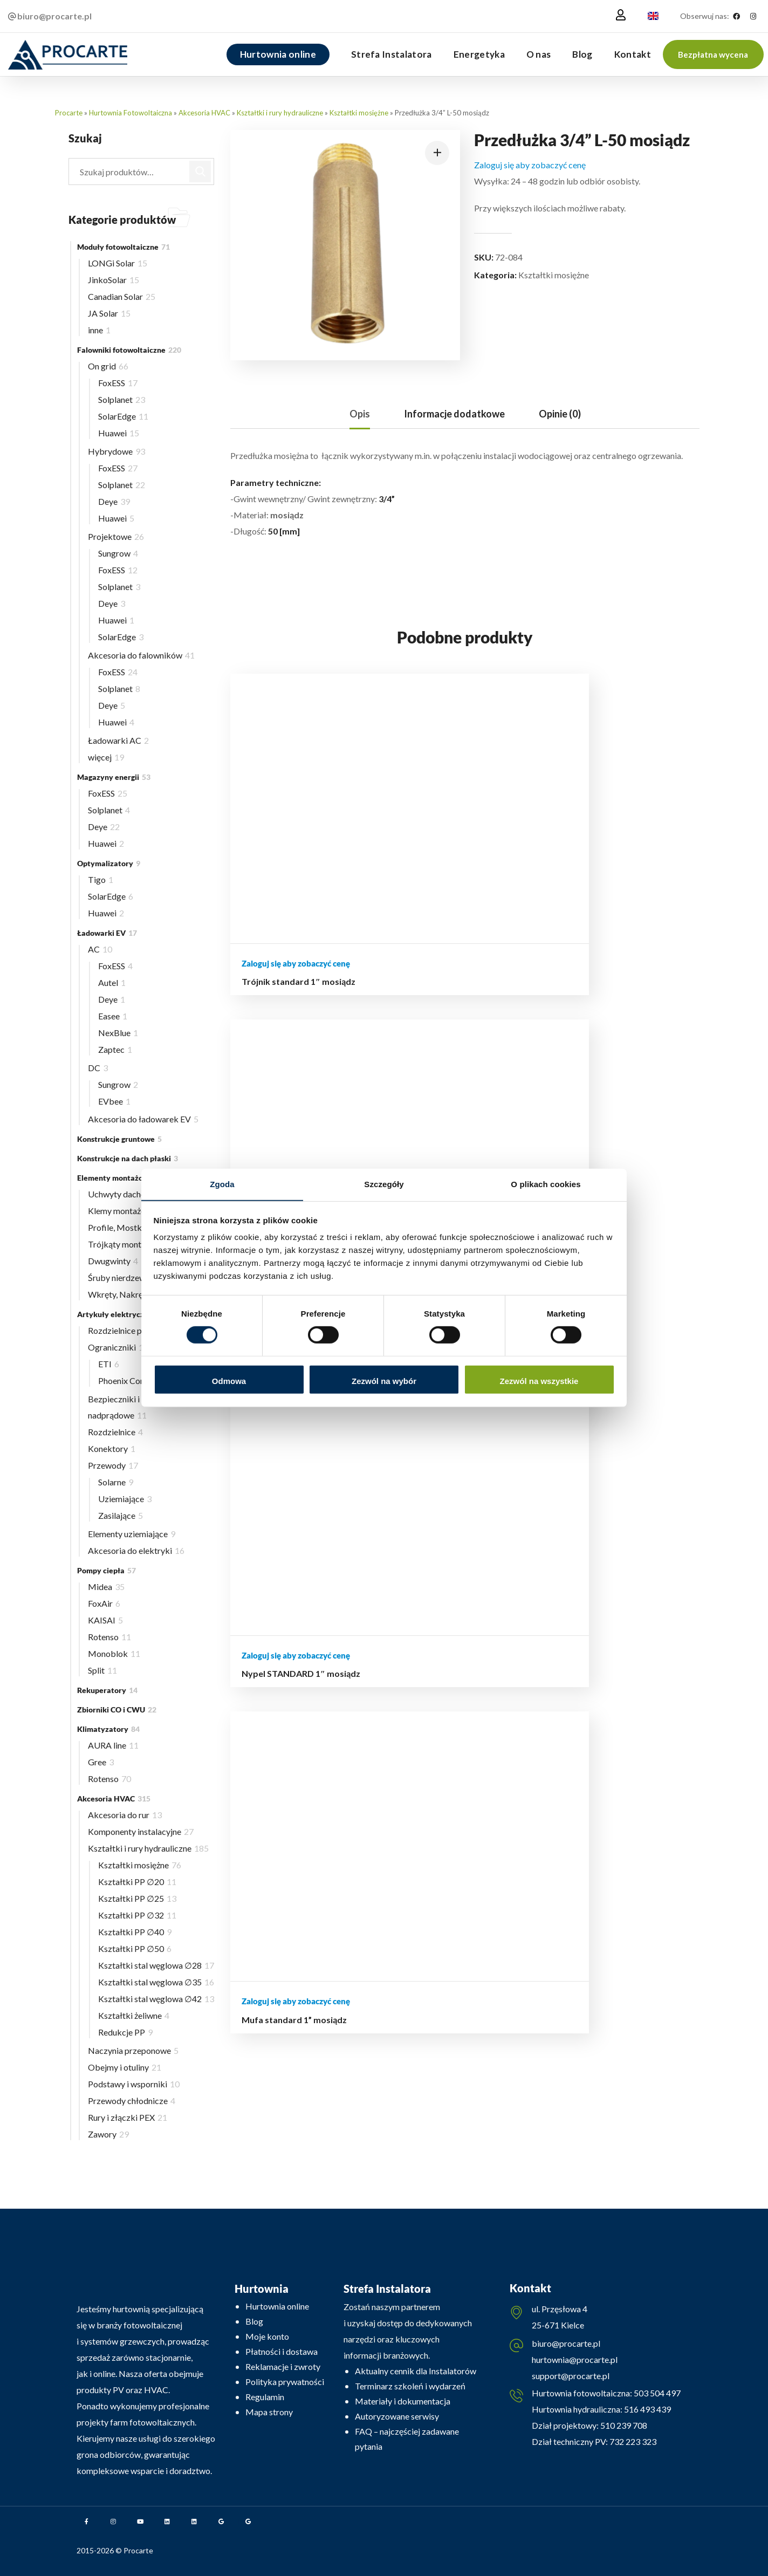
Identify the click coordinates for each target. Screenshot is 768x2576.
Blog (254, 2321)
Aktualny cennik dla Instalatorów (415, 2371)
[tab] (359, 414)
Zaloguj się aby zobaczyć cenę (530, 165)
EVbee (114, 1101)
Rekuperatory (107, 1690)
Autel (112, 982)
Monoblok (114, 1653)
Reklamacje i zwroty (282, 2366)
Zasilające (120, 1515)
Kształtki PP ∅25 (137, 1898)
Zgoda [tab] (222, 1183)
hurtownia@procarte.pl (575, 2361)
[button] (713, 54)
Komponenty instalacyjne (141, 1831)
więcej (106, 757)
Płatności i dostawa (281, 2351)
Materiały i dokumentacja (402, 2401)
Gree (101, 1762)
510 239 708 (623, 2428)
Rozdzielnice (115, 1432)
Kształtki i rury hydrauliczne (280, 112)
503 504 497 (656, 2396)
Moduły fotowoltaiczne (123, 246)
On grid (108, 366)
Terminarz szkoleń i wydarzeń (410, 2386)
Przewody (113, 1465)
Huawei (118, 433)
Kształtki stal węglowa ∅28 (156, 1965)
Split (102, 1670)
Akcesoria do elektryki (136, 1550)
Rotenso (109, 1637)
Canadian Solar (121, 296)
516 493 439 (646, 2412)
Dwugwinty (113, 1261)
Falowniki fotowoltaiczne (129, 349)
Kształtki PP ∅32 (137, 1915)
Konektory (111, 1448)
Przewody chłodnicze (131, 2100)
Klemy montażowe (128, 1210)
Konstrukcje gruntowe (119, 1138)
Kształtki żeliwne (133, 2015)
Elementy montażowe (120, 1177)
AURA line (113, 1745)
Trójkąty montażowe (130, 1244)
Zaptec (115, 1049)
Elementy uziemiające (131, 1534)
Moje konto (267, 2336)
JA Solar (109, 313)
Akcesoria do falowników (141, 655)
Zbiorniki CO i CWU (116, 1709)
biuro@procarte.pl (566, 2345)
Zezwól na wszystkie (539, 1381)
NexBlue (118, 1032)
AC (100, 949)
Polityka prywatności (284, 2381)
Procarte (69, 112)
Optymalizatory (108, 863)
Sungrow (118, 553)
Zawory (108, 2134)
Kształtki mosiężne (359, 112)
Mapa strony (269, 2412)
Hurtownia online (277, 2306)
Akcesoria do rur (125, 1815)
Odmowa (229, 1381)
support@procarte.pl (570, 2377)
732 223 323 (632, 2445)
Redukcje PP (125, 2032)
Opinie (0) (560, 414)
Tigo (100, 879)
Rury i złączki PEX (127, 2117)
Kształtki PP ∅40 (135, 1932)
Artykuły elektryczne (120, 1314)
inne (99, 330)
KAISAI (105, 1620)
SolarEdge (123, 416)
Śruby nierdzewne (125, 1277)
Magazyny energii (113, 777)
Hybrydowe (116, 451)
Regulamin (264, 2397)
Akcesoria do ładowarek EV (143, 1119)
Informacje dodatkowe (454, 414)
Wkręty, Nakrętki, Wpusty (140, 1294)
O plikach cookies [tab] (545, 1183)
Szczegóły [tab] (383, 1183)
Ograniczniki (118, 1347)
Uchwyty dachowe (126, 1194)
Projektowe (116, 536)
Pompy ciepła (106, 1570)
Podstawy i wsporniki (134, 2084)
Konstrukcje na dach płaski (127, 1158)
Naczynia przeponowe (133, 2050)
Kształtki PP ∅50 (135, 1948)
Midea (106, 1586)
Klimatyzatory (108, 1729)
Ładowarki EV (107, 932)
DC (98, 1068)
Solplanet (121, 399)
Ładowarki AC (118, 740)
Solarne (115, 1482)
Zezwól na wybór (384, 1381)
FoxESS (118, 383)
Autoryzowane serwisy (397, 2416)
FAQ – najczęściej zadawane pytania (407, 2438)
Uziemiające (125, 1498)
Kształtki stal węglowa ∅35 (156, 1982)
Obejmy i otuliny (124, 2067)
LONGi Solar (117, 263)
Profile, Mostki (122, 1227)
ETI (108, 1364)
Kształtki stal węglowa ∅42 (156, 1998)
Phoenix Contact (132, 1380)
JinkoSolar (113, 280)
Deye (114, 501)
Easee (112, 1016)
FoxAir (104, 1603)
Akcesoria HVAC (204, 112)
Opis (359, 414)
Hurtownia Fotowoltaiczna (130, 112)
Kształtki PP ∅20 (137, 1881)
